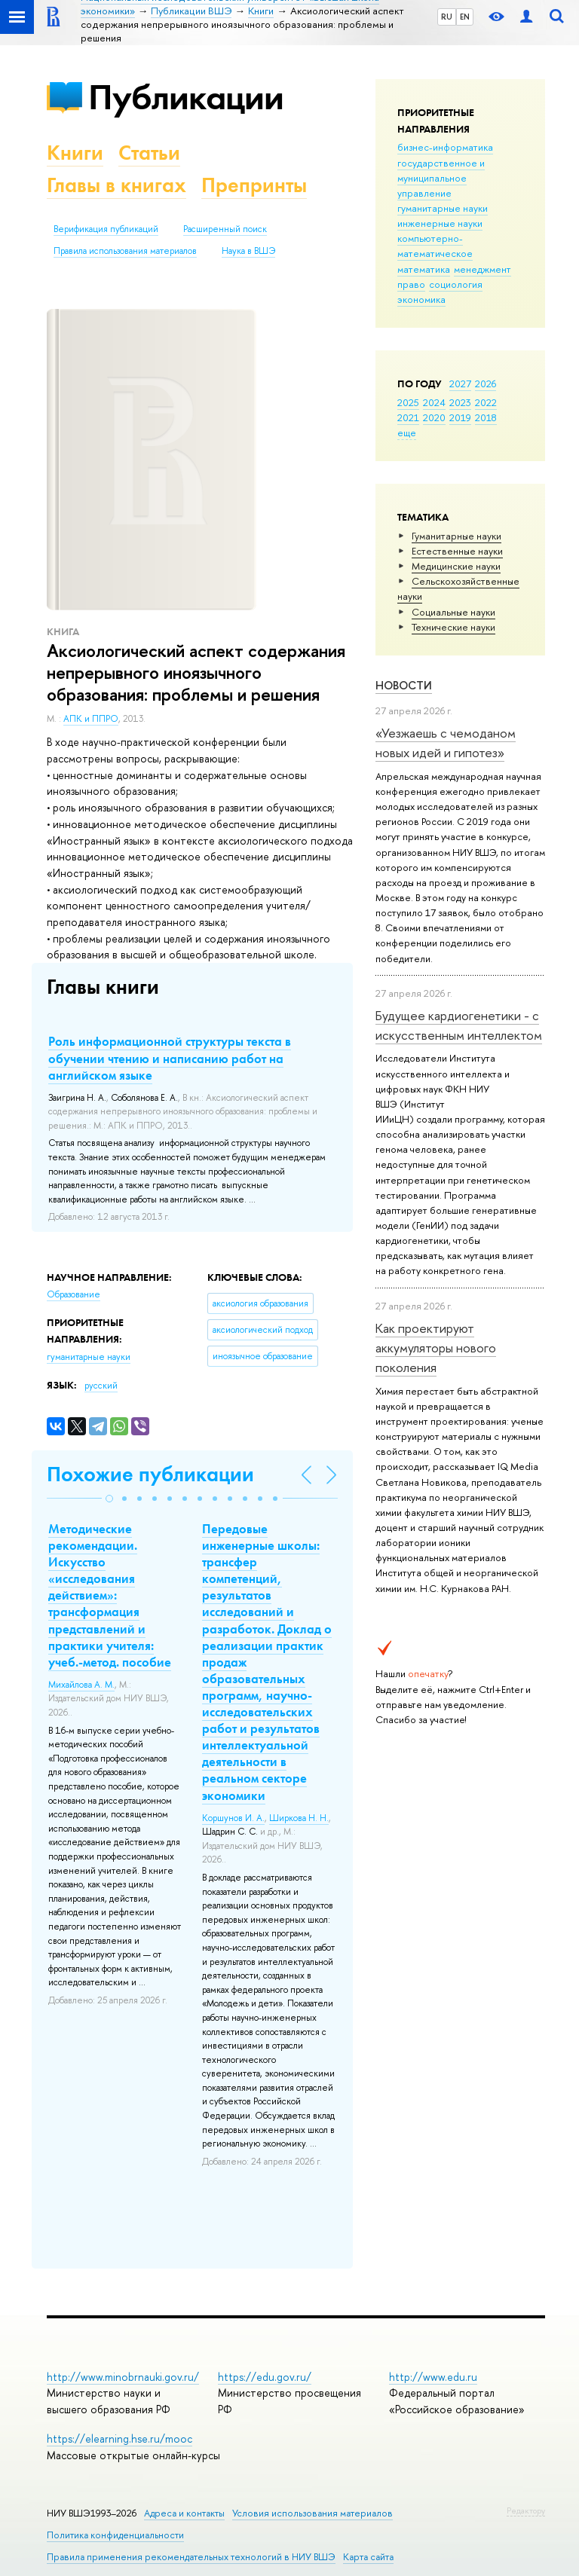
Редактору (526, 2510)
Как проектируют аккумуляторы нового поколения (435, 1348)
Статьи (149, 152)
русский (101, 1386)
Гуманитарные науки (456, 535)
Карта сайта (368, 2556)
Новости (403, 685)
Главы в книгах (116, 185)
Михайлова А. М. (81, 1685)
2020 (434, 417)
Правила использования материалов (125, 251)
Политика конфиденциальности (115, 2535)
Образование (73, 1294)
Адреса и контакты (184, 2513)
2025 (408, 402)
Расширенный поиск (225, 229)
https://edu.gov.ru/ (264, 2377)
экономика (421, 299)
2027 (460, 383)
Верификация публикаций (106, 229)
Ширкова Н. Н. (299, 1818)
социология (455, 284)
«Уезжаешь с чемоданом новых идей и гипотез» (445, 742)
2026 (485, 383)
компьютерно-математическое (435, 245)
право (411, 284)
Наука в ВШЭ (248, 251)
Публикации (185, 97)
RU (446, 16)
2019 (460, 417)
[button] (109, 1498)
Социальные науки (453, 612)
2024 (434, 402)
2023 (460, 402)
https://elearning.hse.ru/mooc (119, 2438)
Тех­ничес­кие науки (453, 627)
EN (465, 16)
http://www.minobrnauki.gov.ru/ (123, 2377)
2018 (486, 417)
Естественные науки (457, 551)
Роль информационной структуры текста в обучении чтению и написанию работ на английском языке (169, 1058)
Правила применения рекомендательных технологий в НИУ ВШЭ (191, 2556)
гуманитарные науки (442, 208)
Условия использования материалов (312, 2513)
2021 (408, 417)
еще (406, 432)
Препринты (254, 185)
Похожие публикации (150, 1474)
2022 (486, 402)
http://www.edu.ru (433, 2377)
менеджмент (482, 269)
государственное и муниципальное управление (441, 178)
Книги (75, 152)
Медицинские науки (456, 566)
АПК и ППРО (90, 719)
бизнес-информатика (445, 147)
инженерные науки (439, 223)
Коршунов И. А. (233, 1818)
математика (423, 269)
